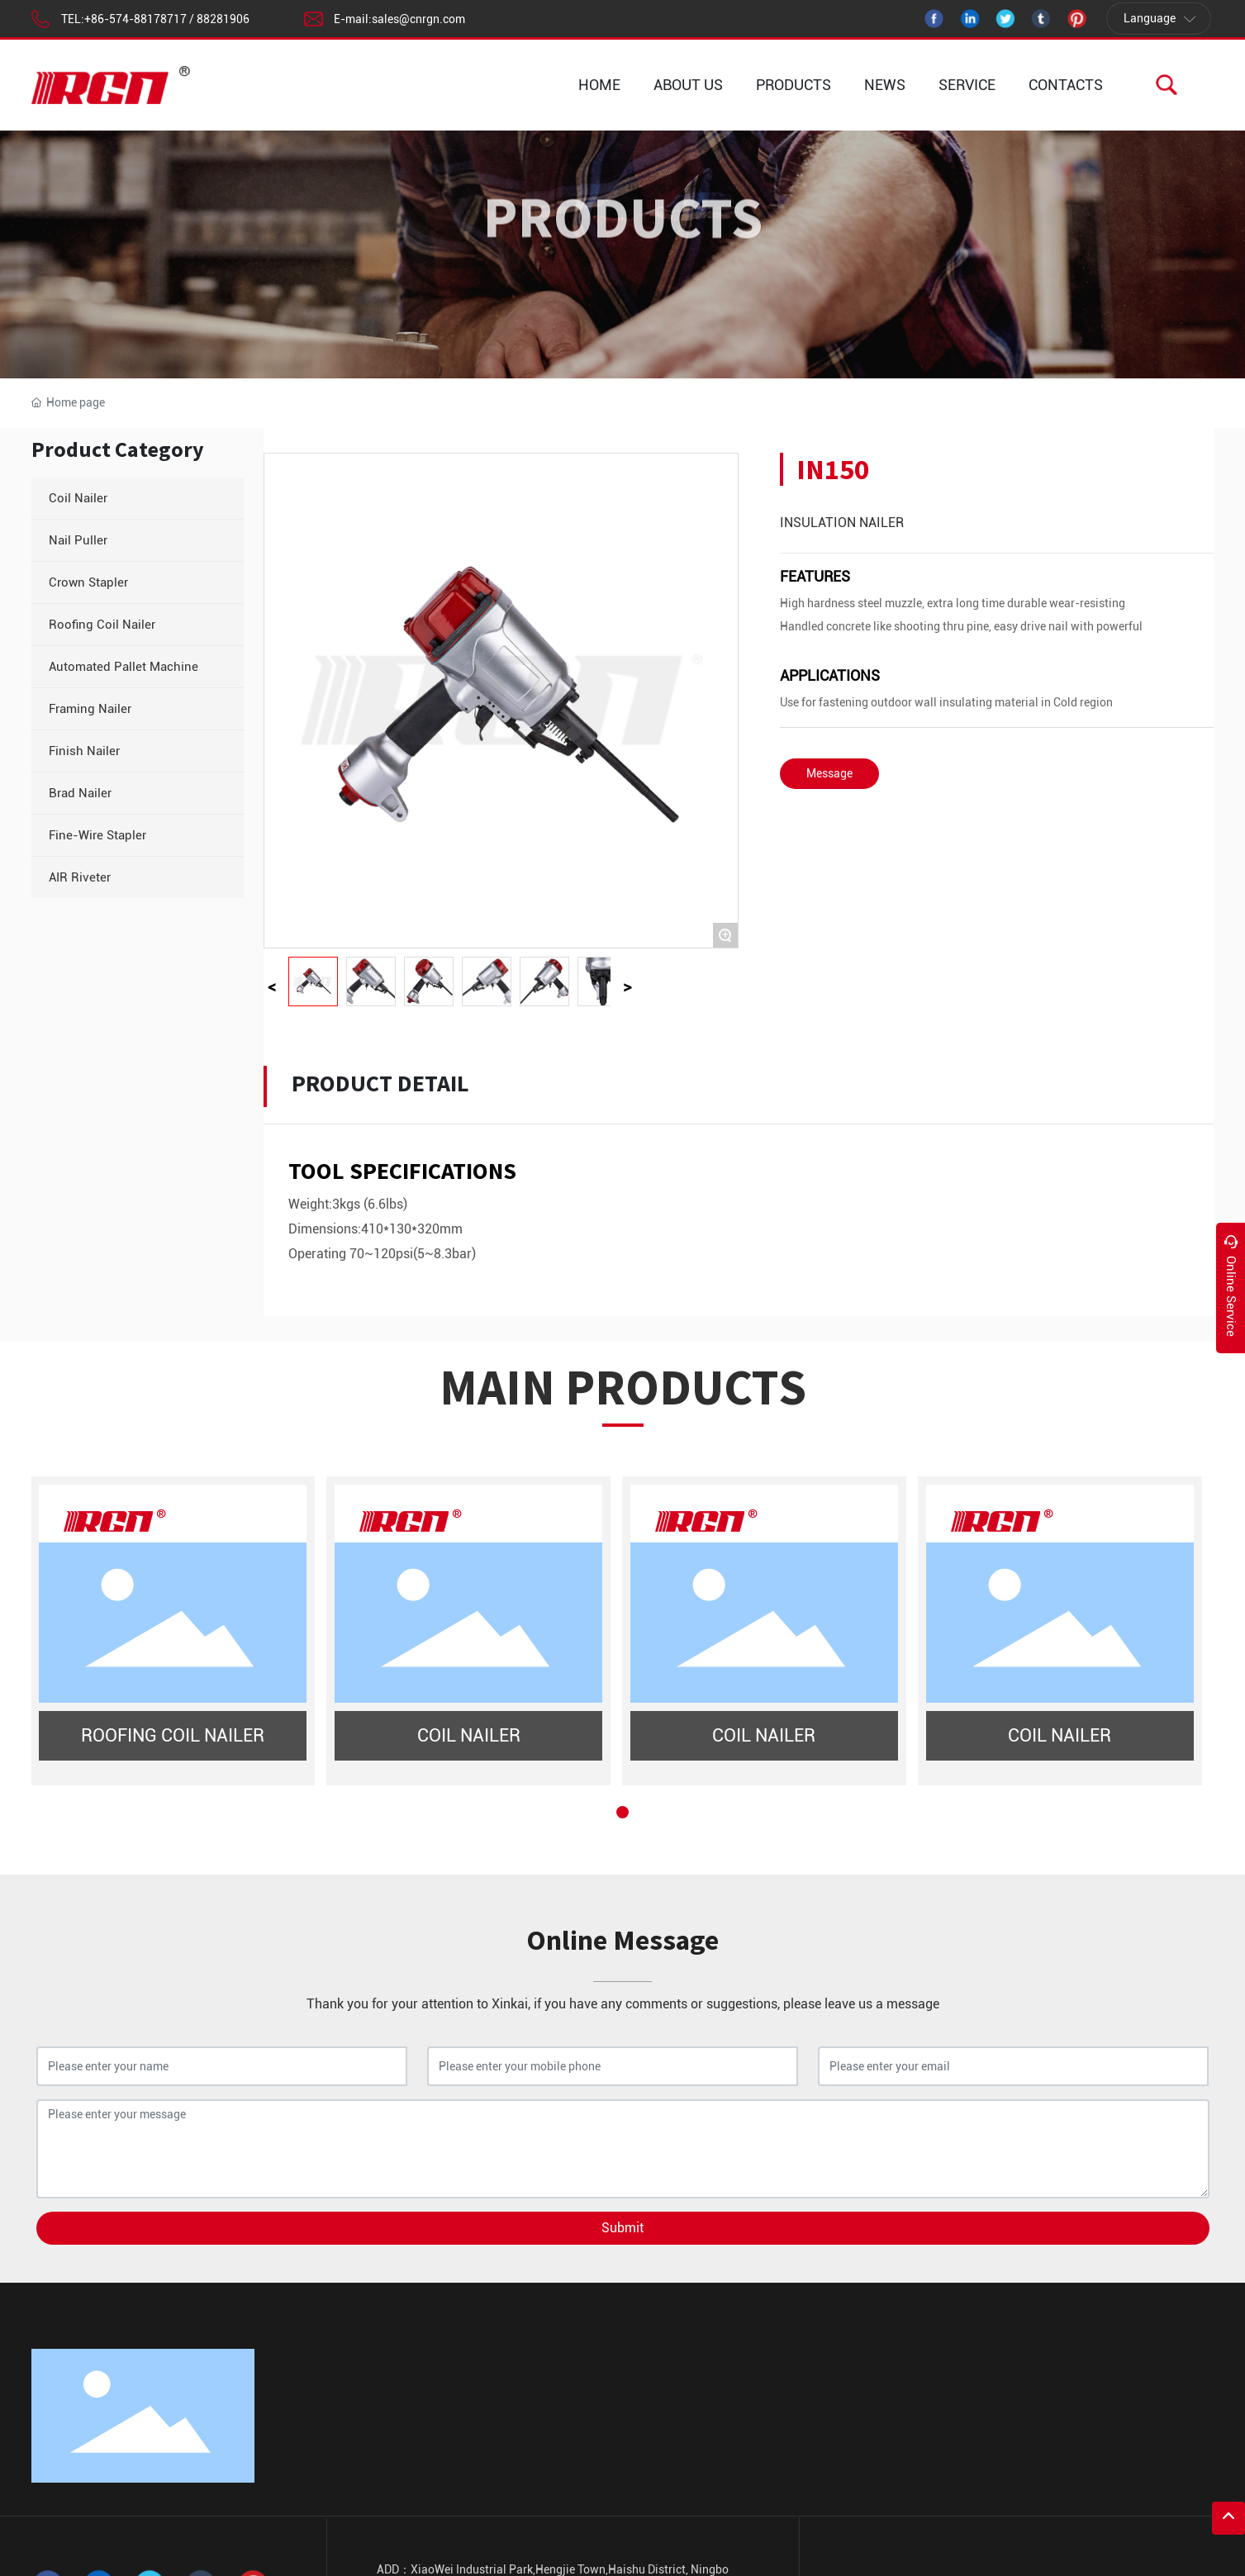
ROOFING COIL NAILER (172, 1735)
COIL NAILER (468, 1735)
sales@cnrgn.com (418, 19)
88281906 (223, 19)
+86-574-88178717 (135, 19)
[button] (622, 1812)
